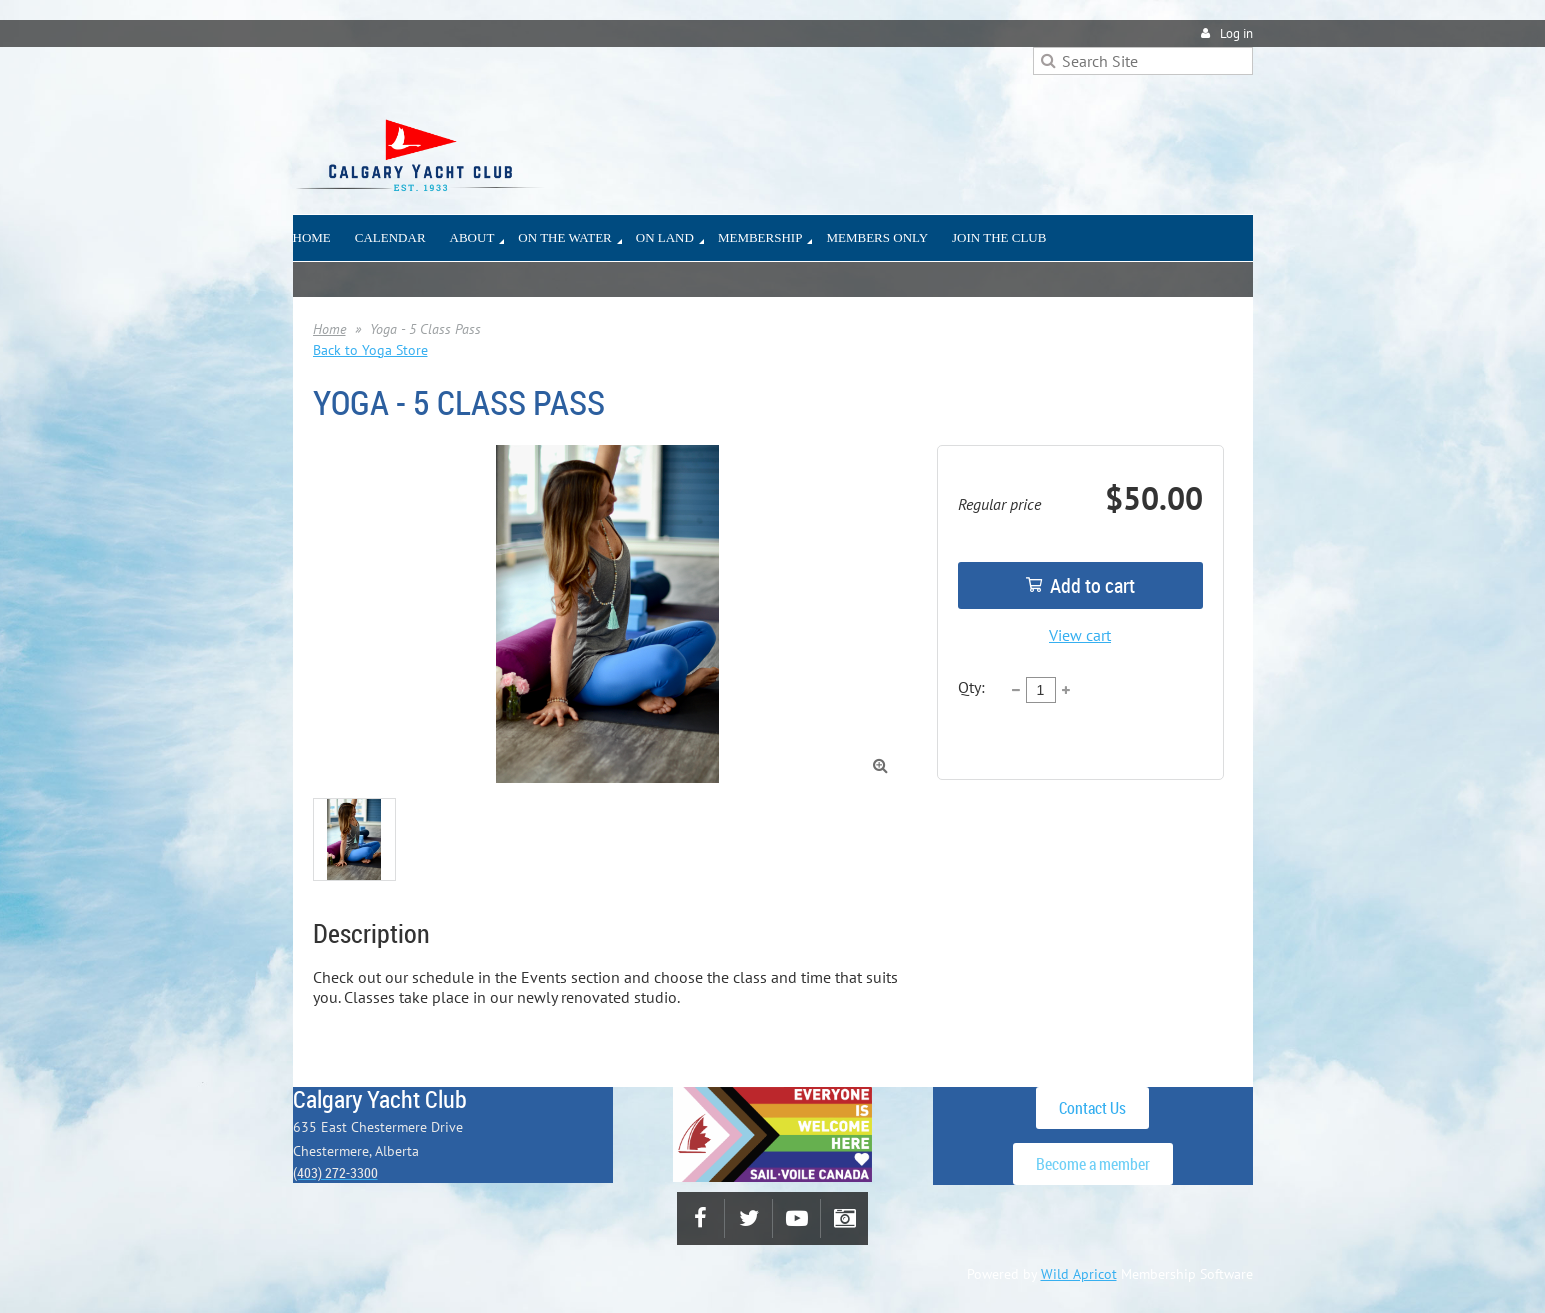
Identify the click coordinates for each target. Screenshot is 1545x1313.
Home (329, 329)
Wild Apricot (1079, 1274)
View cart (1080, 635)
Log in (1236, 33)
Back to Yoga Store (370, 350)
